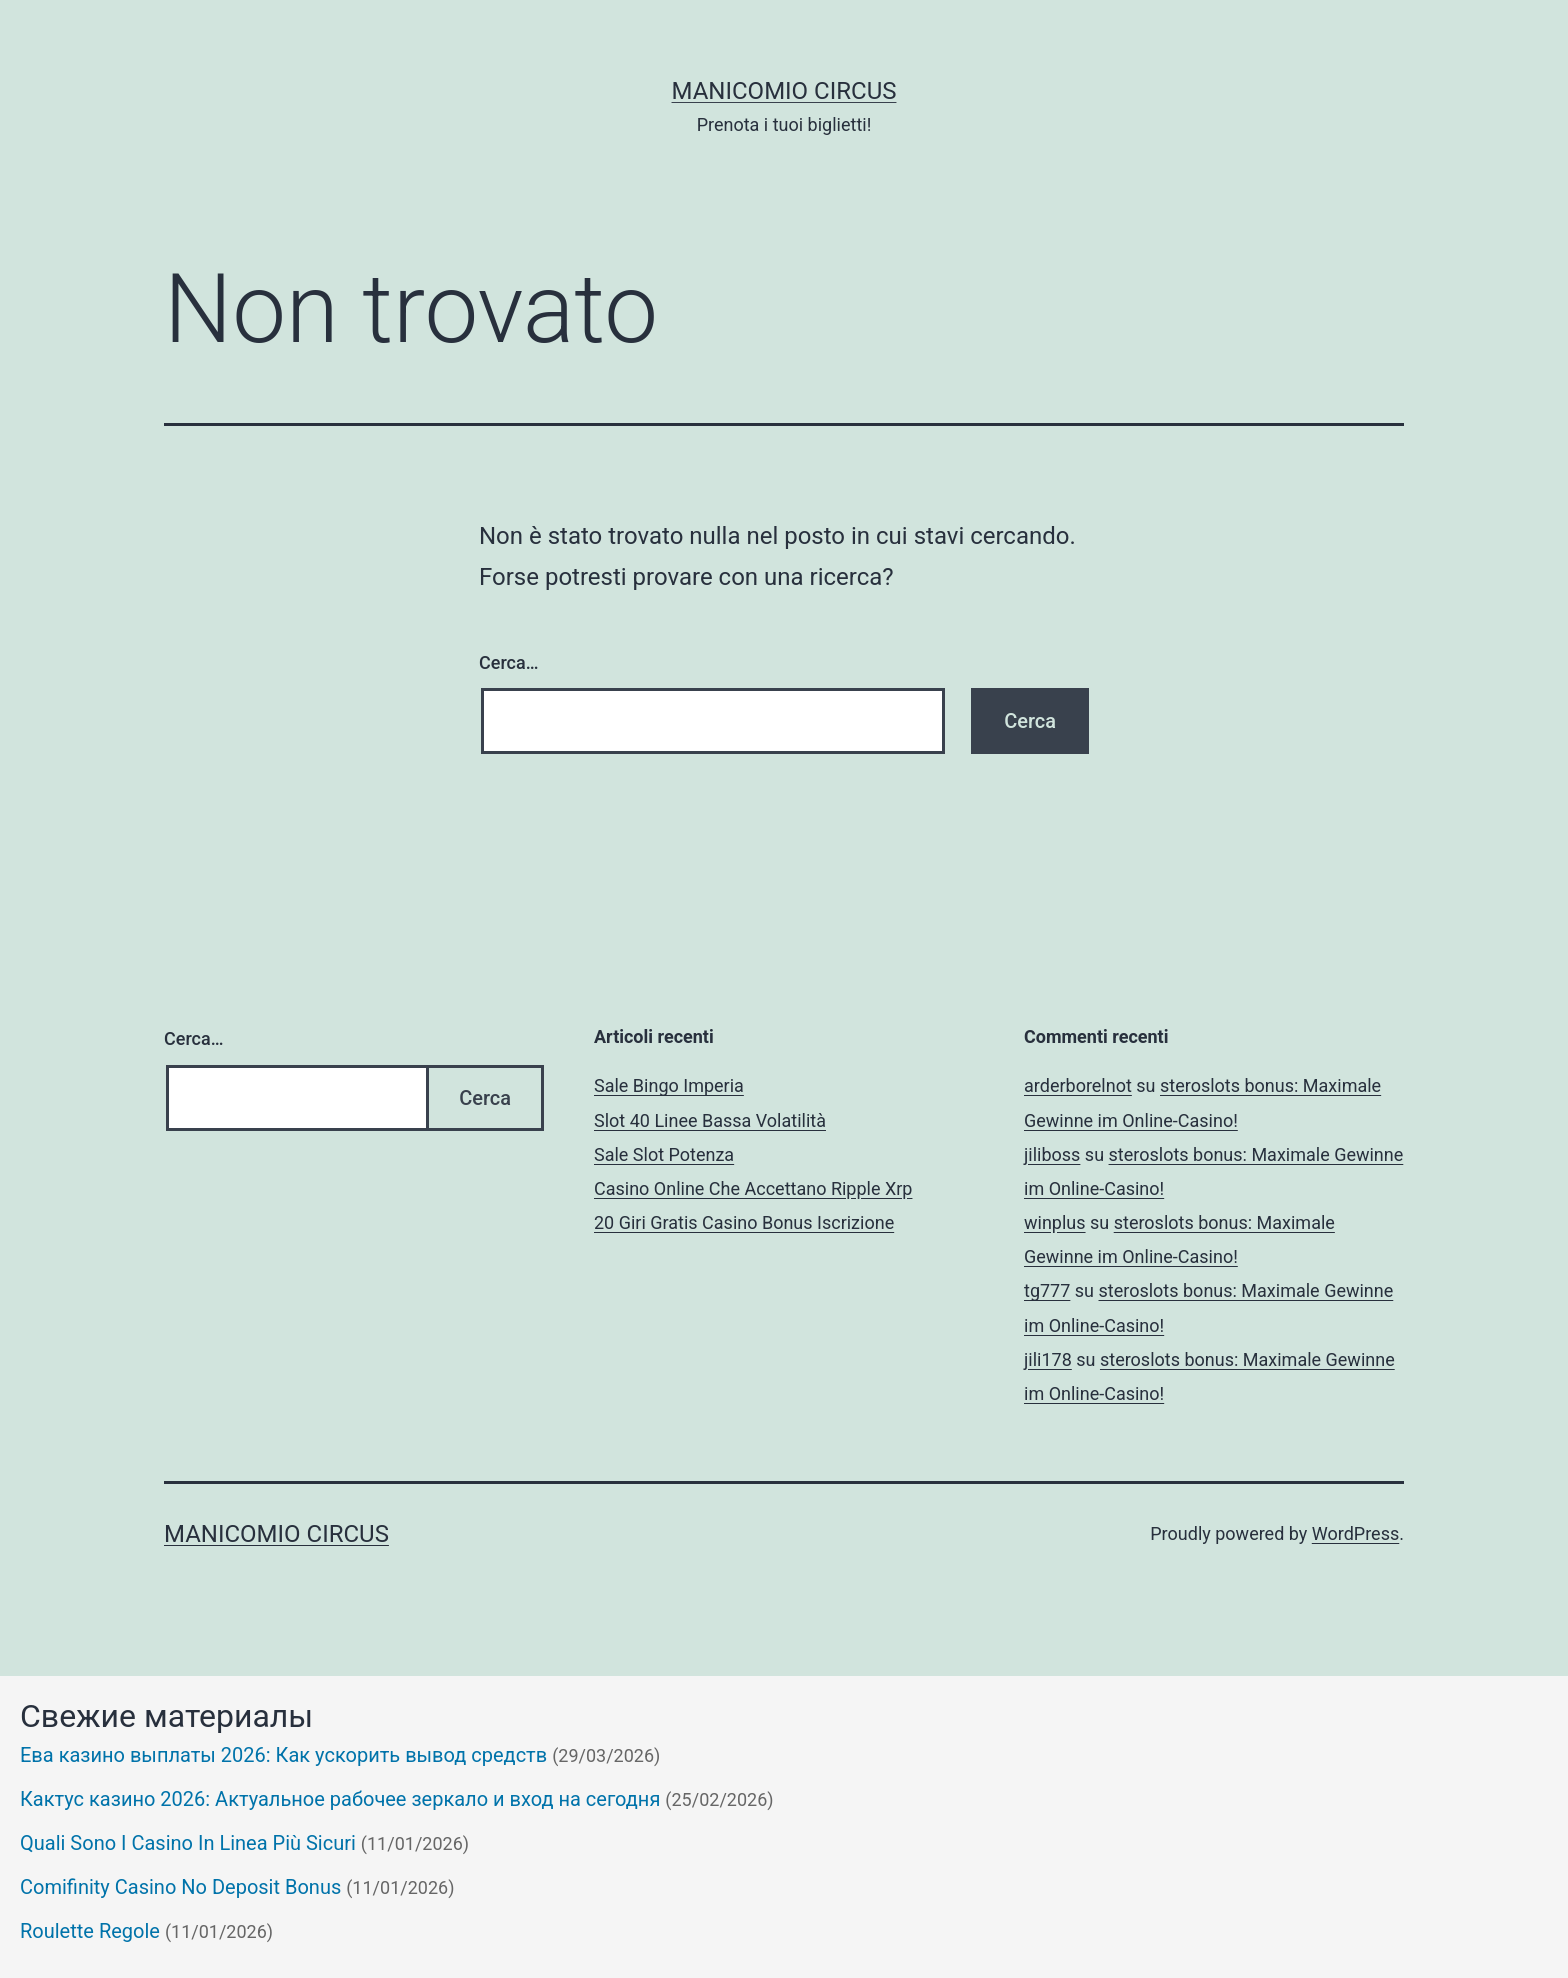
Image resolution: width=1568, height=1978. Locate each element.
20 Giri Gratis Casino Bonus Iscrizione (744, 1222)
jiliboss (1052, 1154)
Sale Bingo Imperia (669, 1085)
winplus (1055, 1222)
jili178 (1048, 1359)
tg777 (1047, 1290)
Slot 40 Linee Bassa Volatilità (710, 1120)
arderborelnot (1078, 1085)
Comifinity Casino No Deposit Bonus (180, 1887)
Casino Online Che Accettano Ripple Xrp (753, 1188)
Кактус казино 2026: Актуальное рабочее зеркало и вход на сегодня (340, 1799)
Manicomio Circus (784, 91)
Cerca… (508, 662)
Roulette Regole (90, 1931)
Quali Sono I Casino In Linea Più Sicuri (188, 1843)
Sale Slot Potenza (664, 1154)
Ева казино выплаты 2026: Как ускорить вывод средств (283, 1755)
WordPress (1355, 1533)
